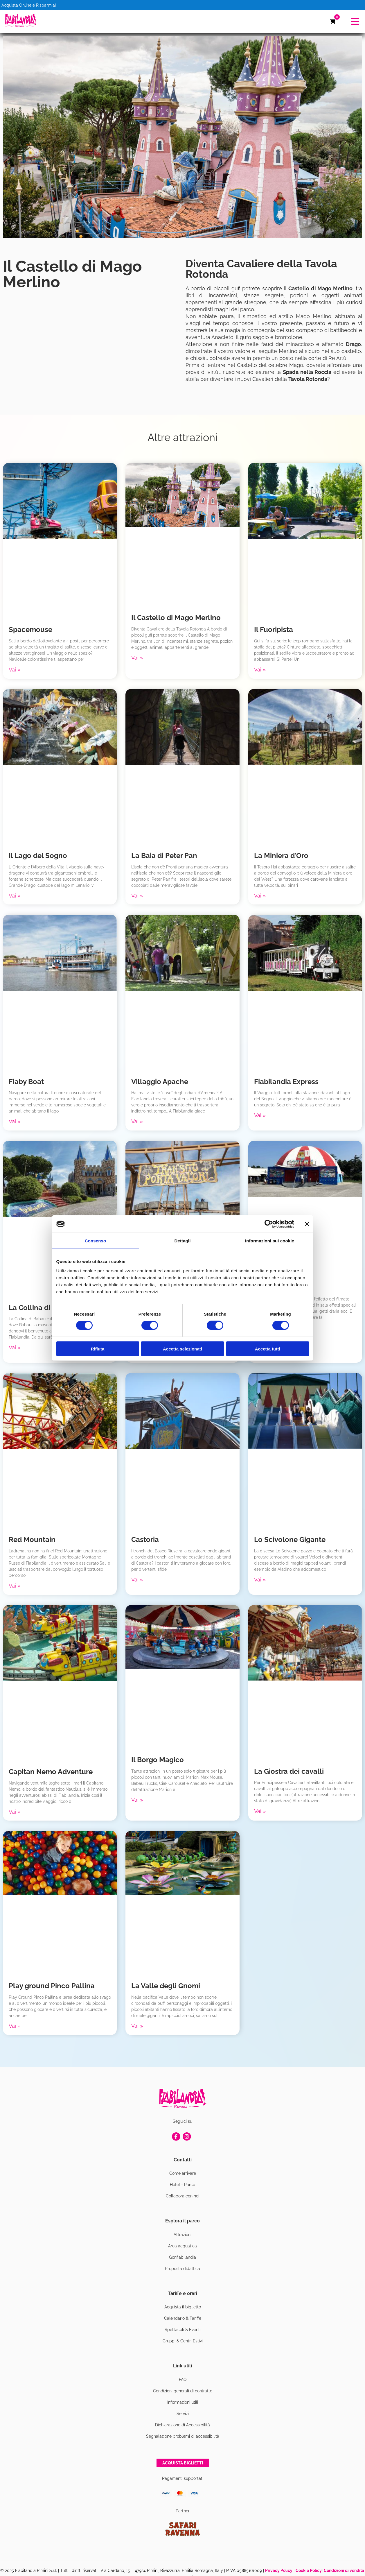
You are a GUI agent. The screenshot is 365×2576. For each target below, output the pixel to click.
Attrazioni (182, 2234)
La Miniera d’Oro (281, 855)
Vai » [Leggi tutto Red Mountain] (14, 1586)
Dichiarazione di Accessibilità (182, 2425)
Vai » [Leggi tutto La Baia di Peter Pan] (137, 896)
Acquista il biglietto (182, 2307)
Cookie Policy (309, 2570)
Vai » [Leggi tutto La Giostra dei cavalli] (260, 1811)
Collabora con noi (182, 2196)
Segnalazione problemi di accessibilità (182, 2436)
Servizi (183, 2413)
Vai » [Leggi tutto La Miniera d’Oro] (260, 896)
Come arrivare (182, 2173)
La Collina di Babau (41, 1307)
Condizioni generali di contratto (182, 2391)
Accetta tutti (267, 1348)
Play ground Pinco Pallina (52, 1986)
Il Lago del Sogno (38, 855)
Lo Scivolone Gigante (290, 1539)
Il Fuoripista (273, 629)
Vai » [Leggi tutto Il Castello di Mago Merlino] (137, 658)
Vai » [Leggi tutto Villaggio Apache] (137, 1121)
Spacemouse (30, 629)
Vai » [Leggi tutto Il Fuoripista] (260, 670)
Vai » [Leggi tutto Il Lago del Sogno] (14, 896)
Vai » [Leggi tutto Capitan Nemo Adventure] (14, 1812)
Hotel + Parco (182, 2184)
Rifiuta (98, 1348)
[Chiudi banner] (307, 1224)
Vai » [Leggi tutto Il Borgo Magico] (137, 1800)
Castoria (145, 1539)
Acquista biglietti (182, 2463)
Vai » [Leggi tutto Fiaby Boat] (14, 1121)
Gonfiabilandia (182, 2257)
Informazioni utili (182, 2402)
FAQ (182, 2379)
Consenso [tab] (95, 1240)
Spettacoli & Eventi (183, 2329)
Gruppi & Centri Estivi (183, 2341)
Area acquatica (182, 2246)
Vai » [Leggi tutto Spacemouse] (14, 670)
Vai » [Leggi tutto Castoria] (137, 1580)
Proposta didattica (182, 2268)
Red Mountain (32, 1539)
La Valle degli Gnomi (165, 1986)
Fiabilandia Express (286, 1081)
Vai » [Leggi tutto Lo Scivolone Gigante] (260, 1580)
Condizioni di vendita (344, 2570)
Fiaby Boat (26, 1081)
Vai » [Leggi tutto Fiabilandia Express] (260, 1115)
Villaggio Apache (159, 1081)
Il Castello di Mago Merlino (176, 617)
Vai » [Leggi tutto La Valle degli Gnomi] (137, 2026)
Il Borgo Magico (157, 1759)
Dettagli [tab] (183, 1240)
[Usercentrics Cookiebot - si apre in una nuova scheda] (268, 1224)
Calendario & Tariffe (182, 2318)
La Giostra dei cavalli (289, 1771)
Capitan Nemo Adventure (51, 1771)
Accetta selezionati (182, 1348)
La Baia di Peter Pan (164, 855)
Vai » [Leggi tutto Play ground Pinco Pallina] (14, 2026)
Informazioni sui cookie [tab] (269, 1240)
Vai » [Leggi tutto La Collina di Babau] (14, 1347)
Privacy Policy (278, 2570)
